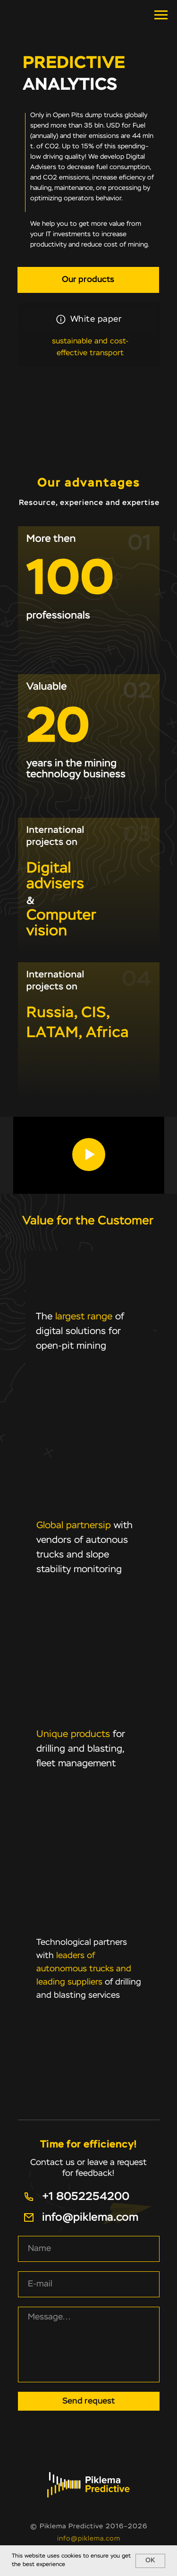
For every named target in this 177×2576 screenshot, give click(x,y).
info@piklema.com (88, 2538)
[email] (89, 2284)
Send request (88, 2401)
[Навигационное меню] (161, 15)
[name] (89, 2249)
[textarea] (89, 2344)
